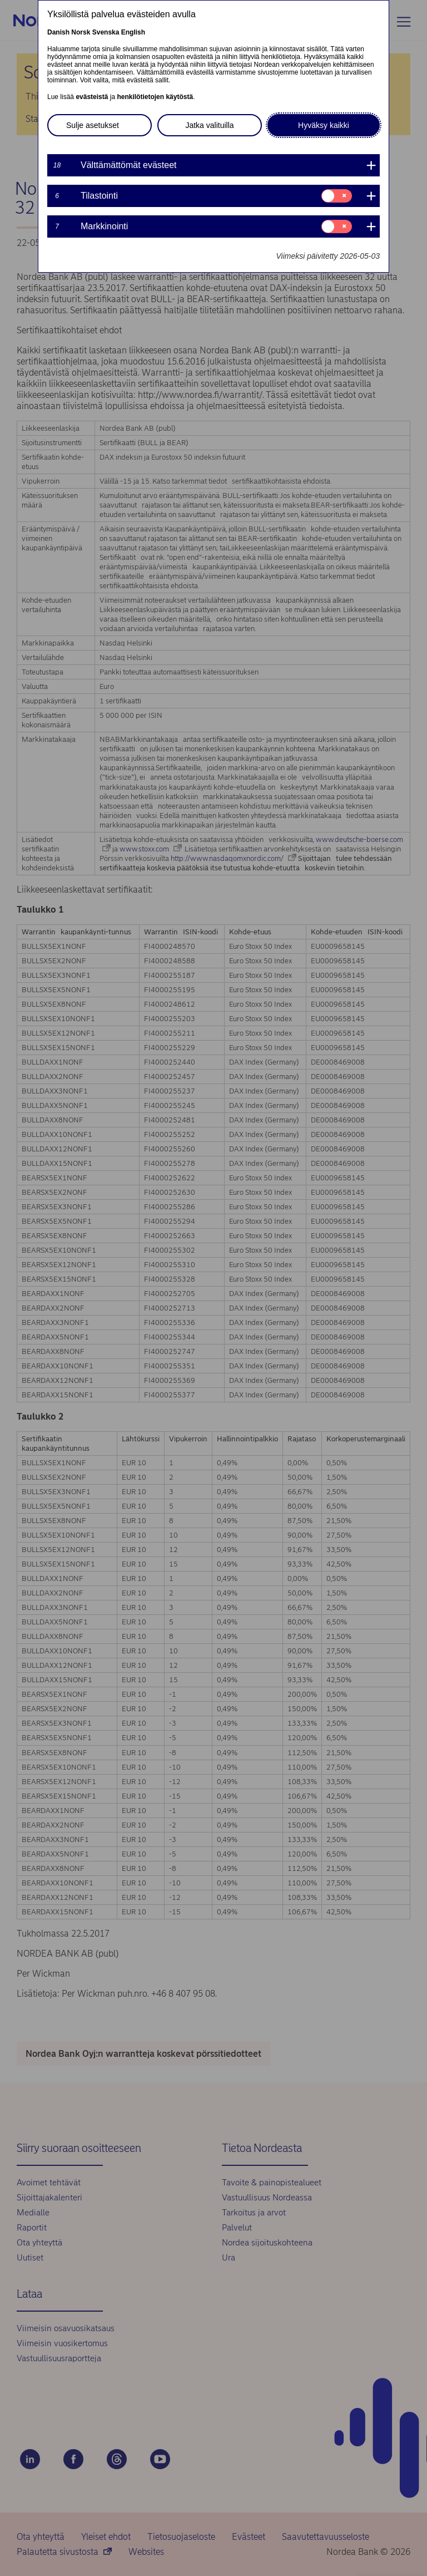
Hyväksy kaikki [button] (323, 125)
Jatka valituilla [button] (209, 125)
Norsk (80, 32)
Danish (58, 32)
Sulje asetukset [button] (92, 125)
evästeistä (92, 97)
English (133, 32)
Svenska (106, 32)
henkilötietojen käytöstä (155, 97)
